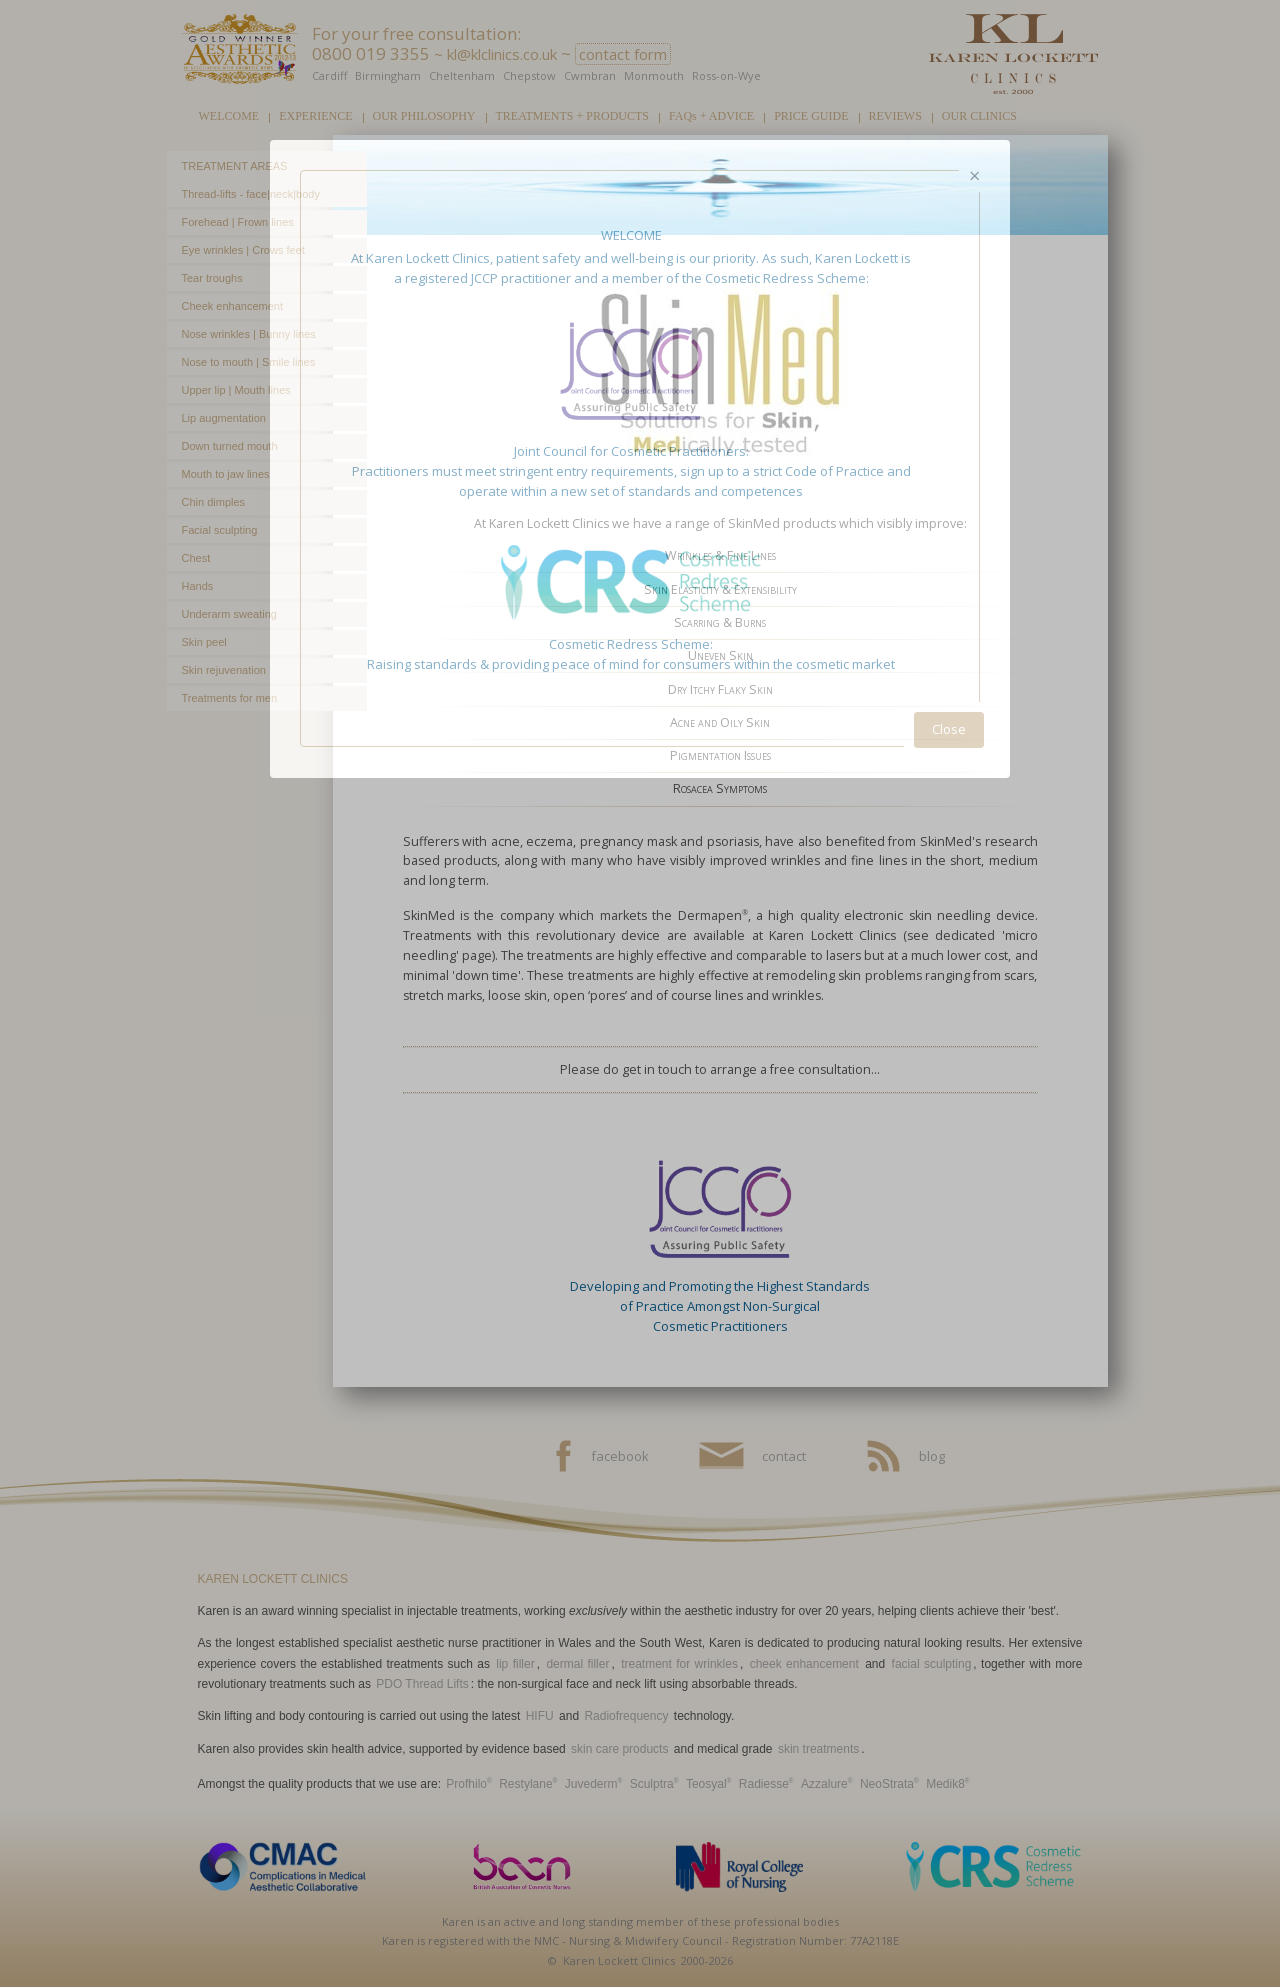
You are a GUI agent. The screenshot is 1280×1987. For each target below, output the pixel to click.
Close (949, 729)
